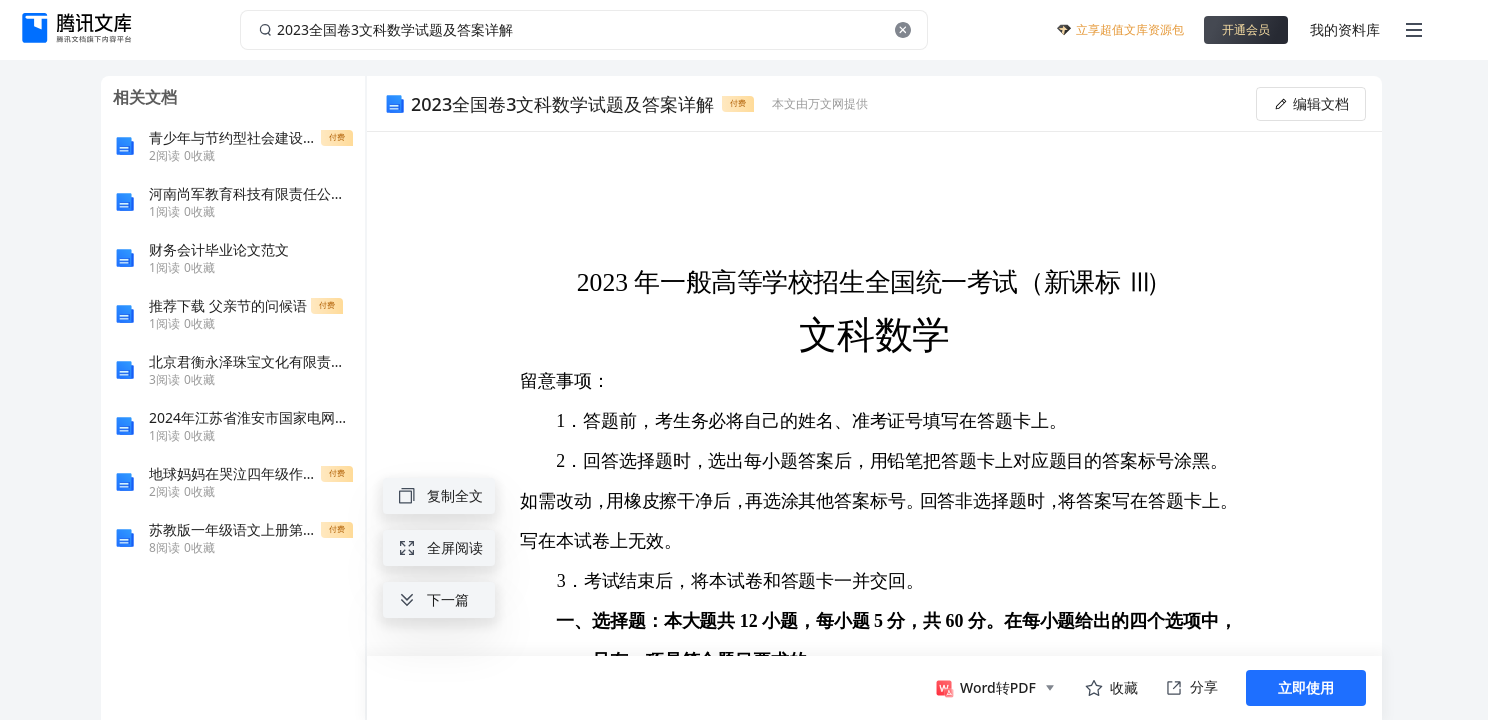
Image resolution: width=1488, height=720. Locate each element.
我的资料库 (1345, 29)
